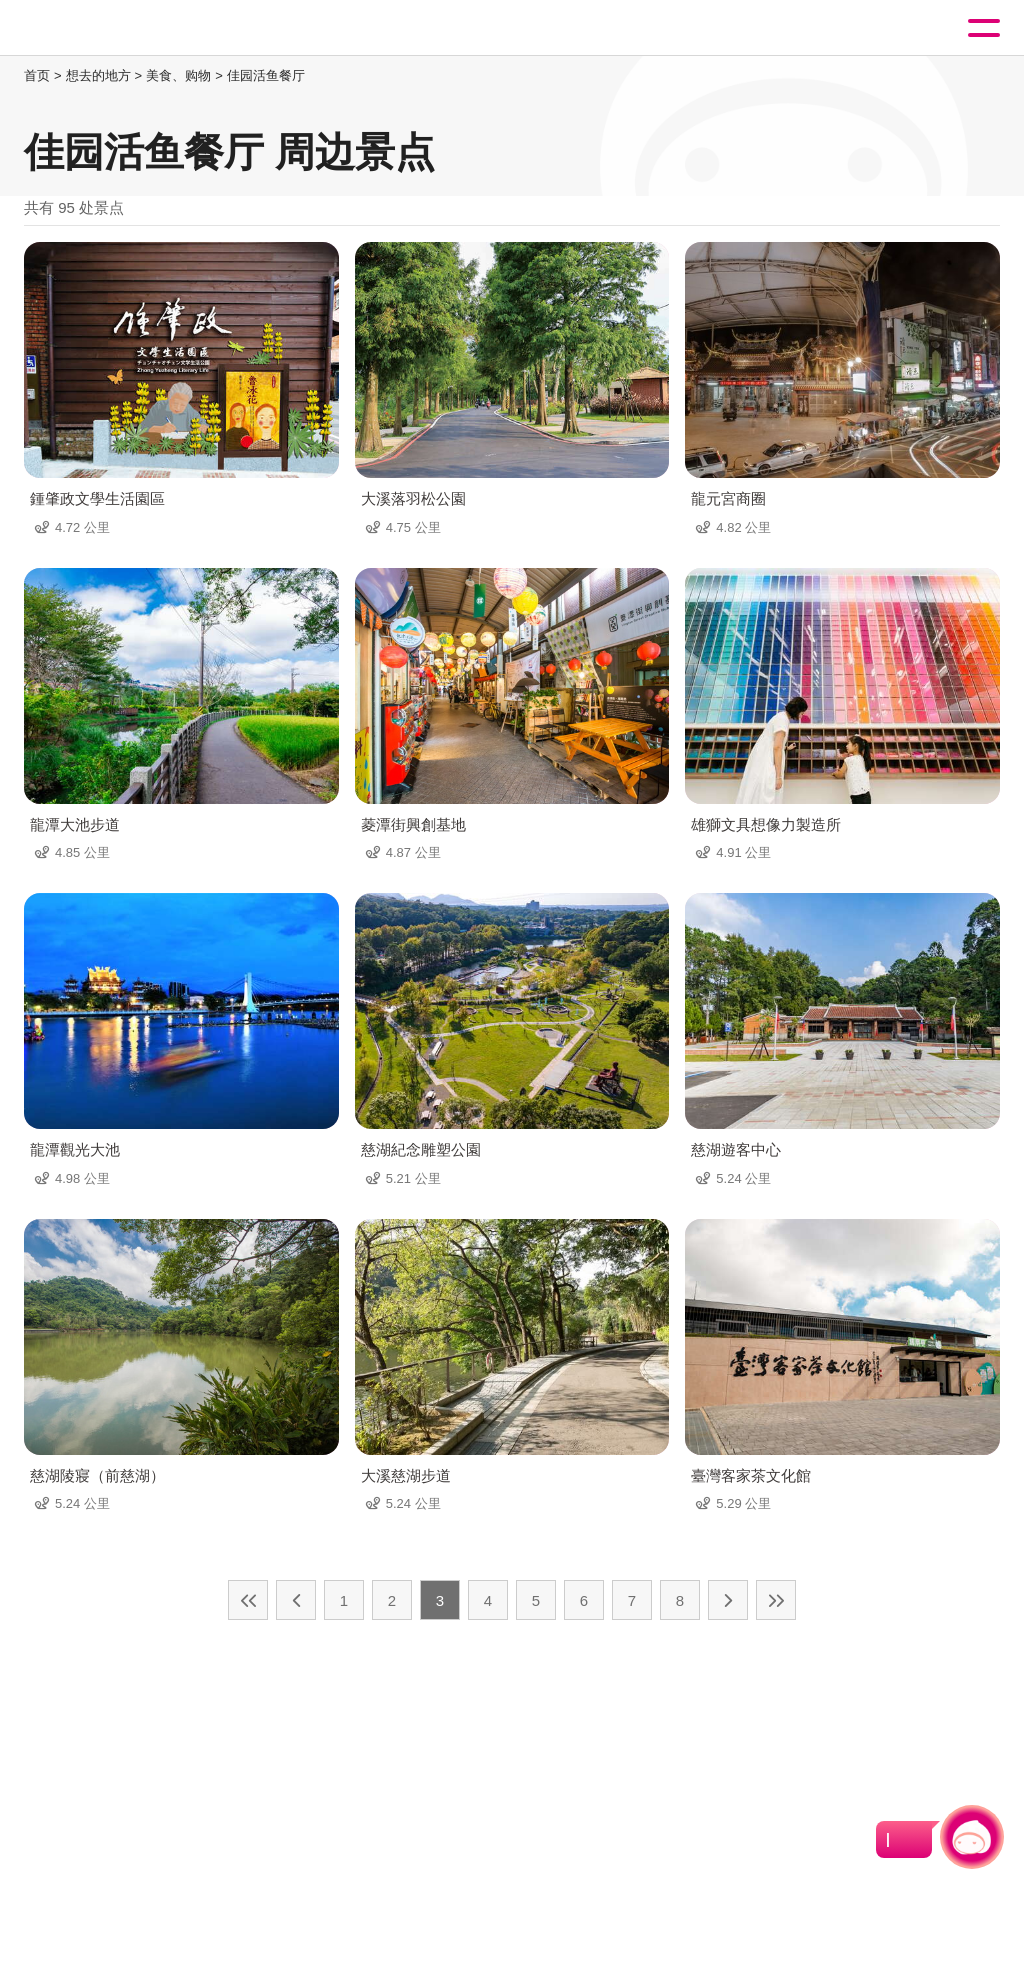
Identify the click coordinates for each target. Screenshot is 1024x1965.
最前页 (248, 1600)
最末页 (776, 1600)
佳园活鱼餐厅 (266, 75)
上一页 (296, 1600)
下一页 (728, 1600)
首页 (37, 75)
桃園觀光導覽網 (98, 28)
